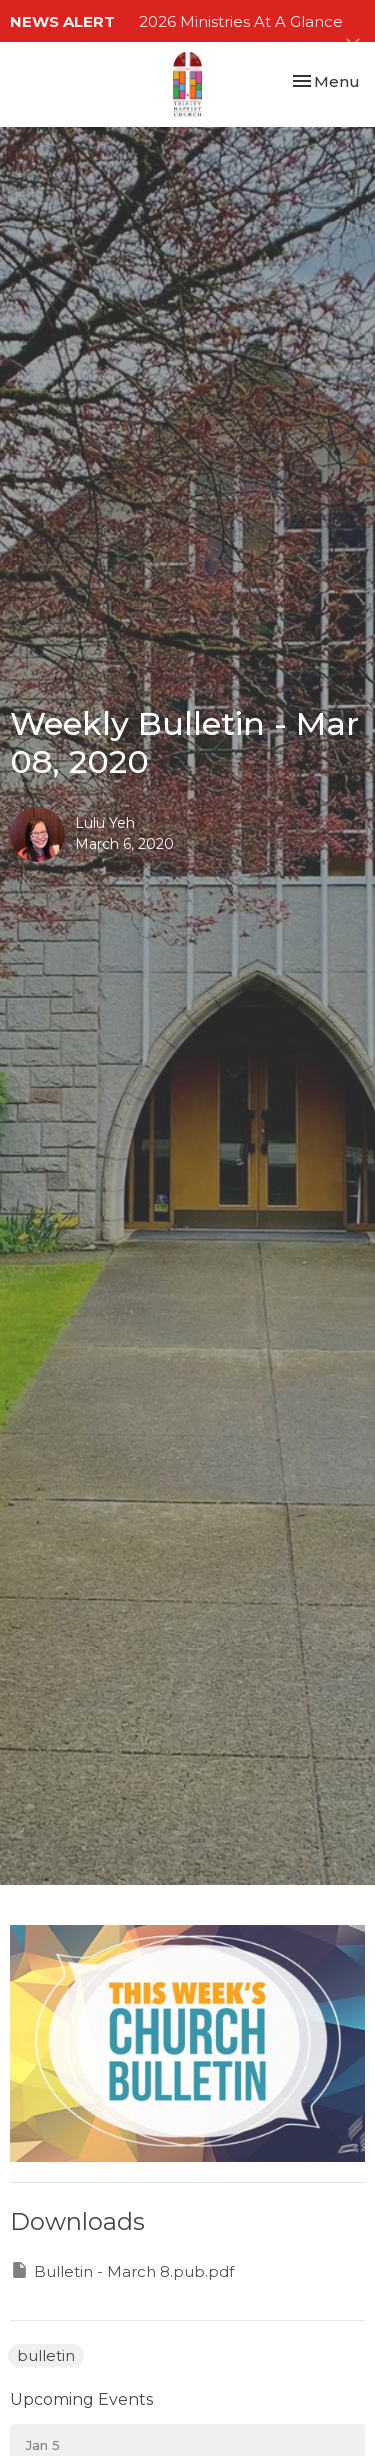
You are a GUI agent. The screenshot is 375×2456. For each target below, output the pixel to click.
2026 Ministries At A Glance (241, 21)
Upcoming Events (81, 2399)
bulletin (46, 2355)
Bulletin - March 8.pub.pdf (122, 2270)
